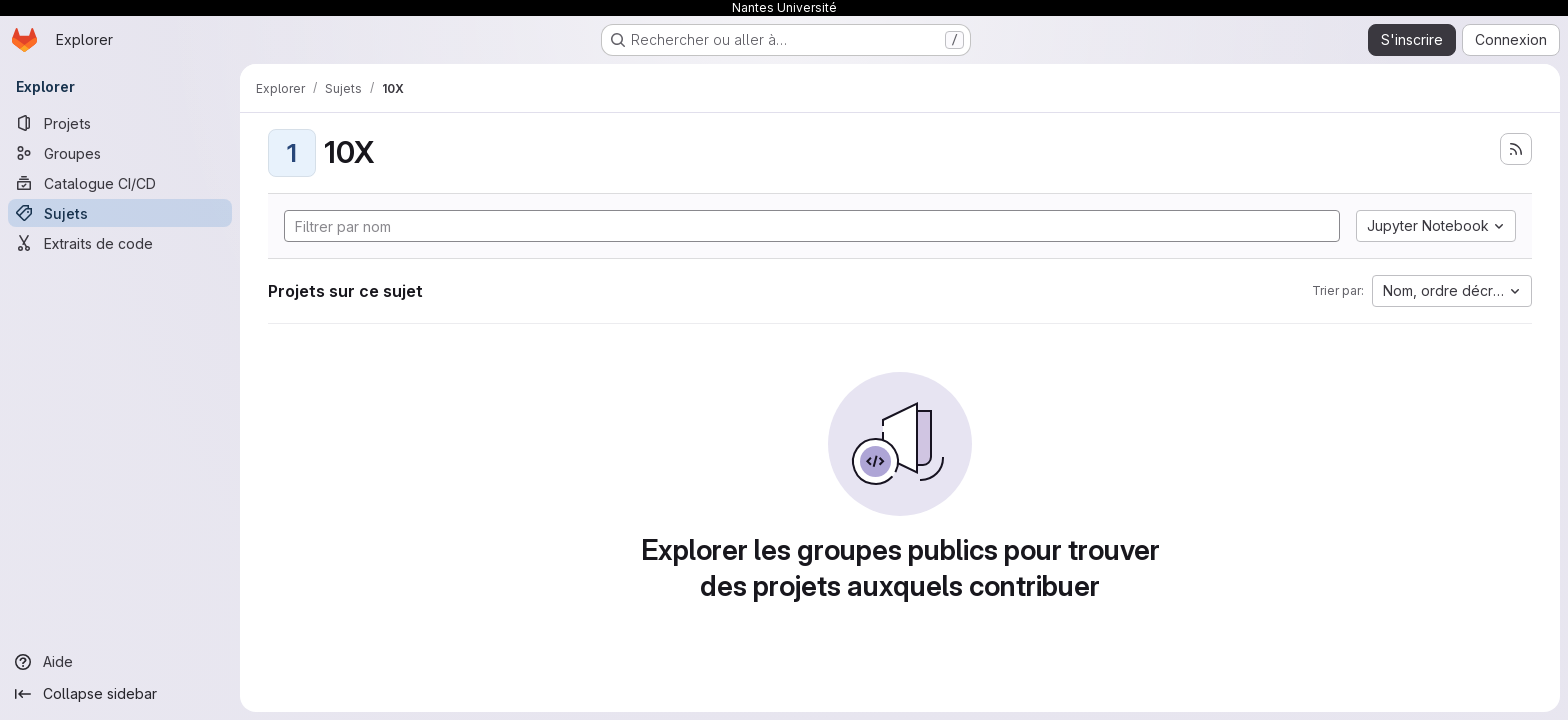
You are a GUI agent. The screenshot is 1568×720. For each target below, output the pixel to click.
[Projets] (120, 123)
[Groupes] (120, 153)
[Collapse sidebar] (120, 694)
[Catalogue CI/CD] (120, 183)
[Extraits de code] (120, 243)
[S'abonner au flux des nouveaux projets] (1516, 149)
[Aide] (120, 662)
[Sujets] (120, 213)
